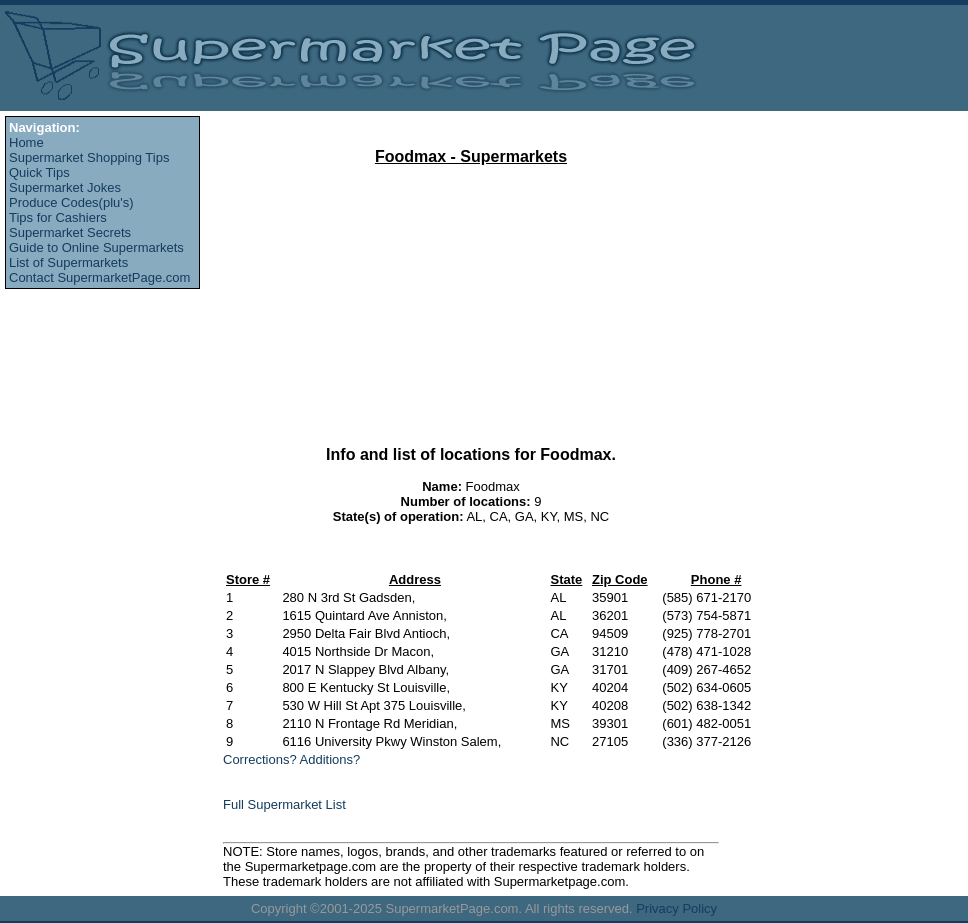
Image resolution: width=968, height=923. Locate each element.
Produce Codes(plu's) (71, 202)
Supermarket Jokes (65, 187)
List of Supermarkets (68, 262)
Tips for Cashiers (58, 217)
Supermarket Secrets (70, 232)
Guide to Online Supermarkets (96, 247)
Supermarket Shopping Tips (89, 157)
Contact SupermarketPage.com (99, 277)
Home (26, 142)
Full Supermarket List (284, 804)
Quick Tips (39, 172)
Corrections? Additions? (291, 759)
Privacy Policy (676, 908)
